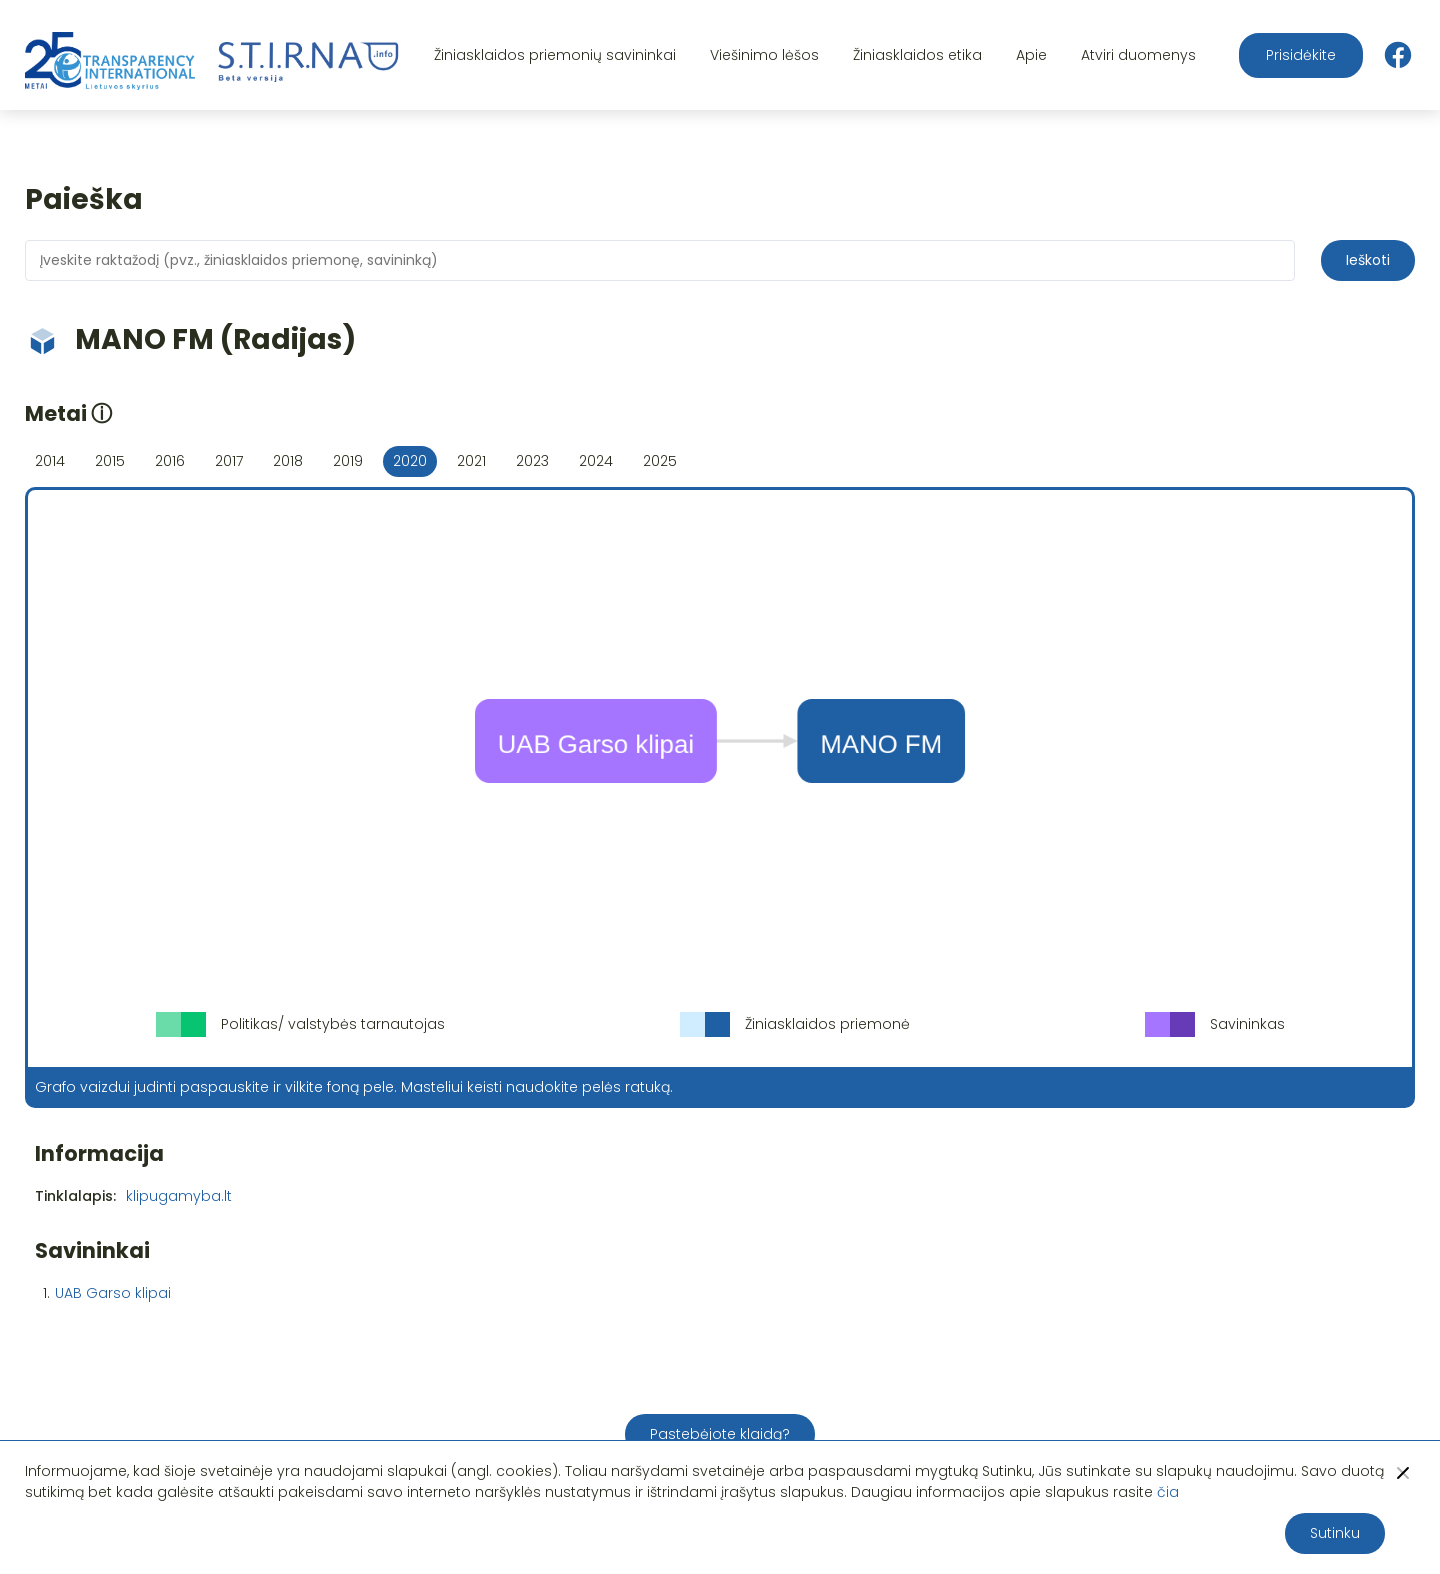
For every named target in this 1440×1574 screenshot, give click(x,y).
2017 (229, 461)
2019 (348, 461)
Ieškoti (1368, 260)
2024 (596, 461)
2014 (50, 461)
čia (1168, 1492)
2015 (110, 461)
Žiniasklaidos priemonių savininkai (555, 55)
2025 (660, 461)
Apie (1031, 55)
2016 (170, 461)
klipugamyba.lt (179, 1196)
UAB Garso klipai (113, 1293)
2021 (471, 461)
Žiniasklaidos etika (917, 55)
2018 (288, 461)
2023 (532, 461)
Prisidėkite (1301, 55)
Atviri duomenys (1138, 55)
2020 (410, 461)
